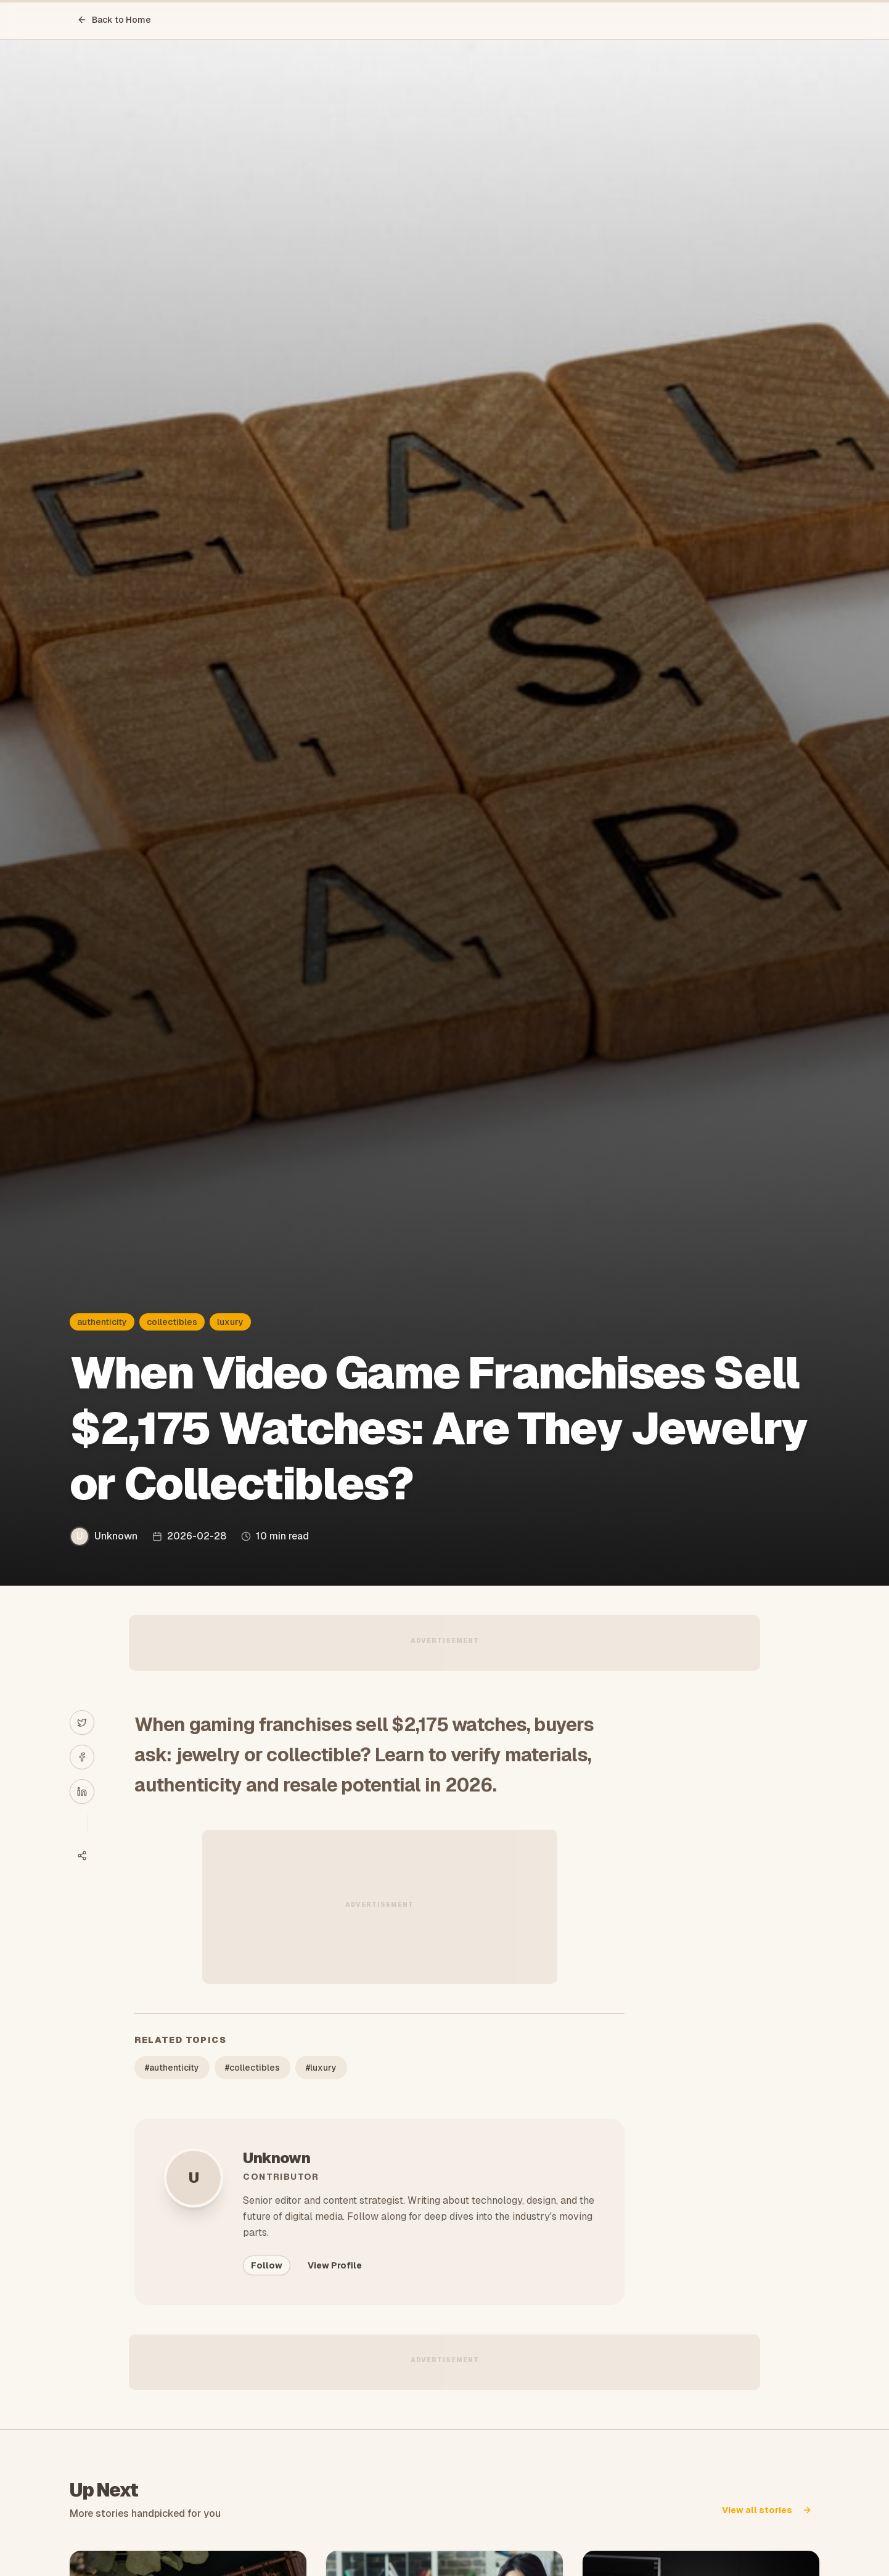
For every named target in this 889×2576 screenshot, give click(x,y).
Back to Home (114, 19)
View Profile (335, 2265)
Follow (266, 2265)
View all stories (767, 2510)
